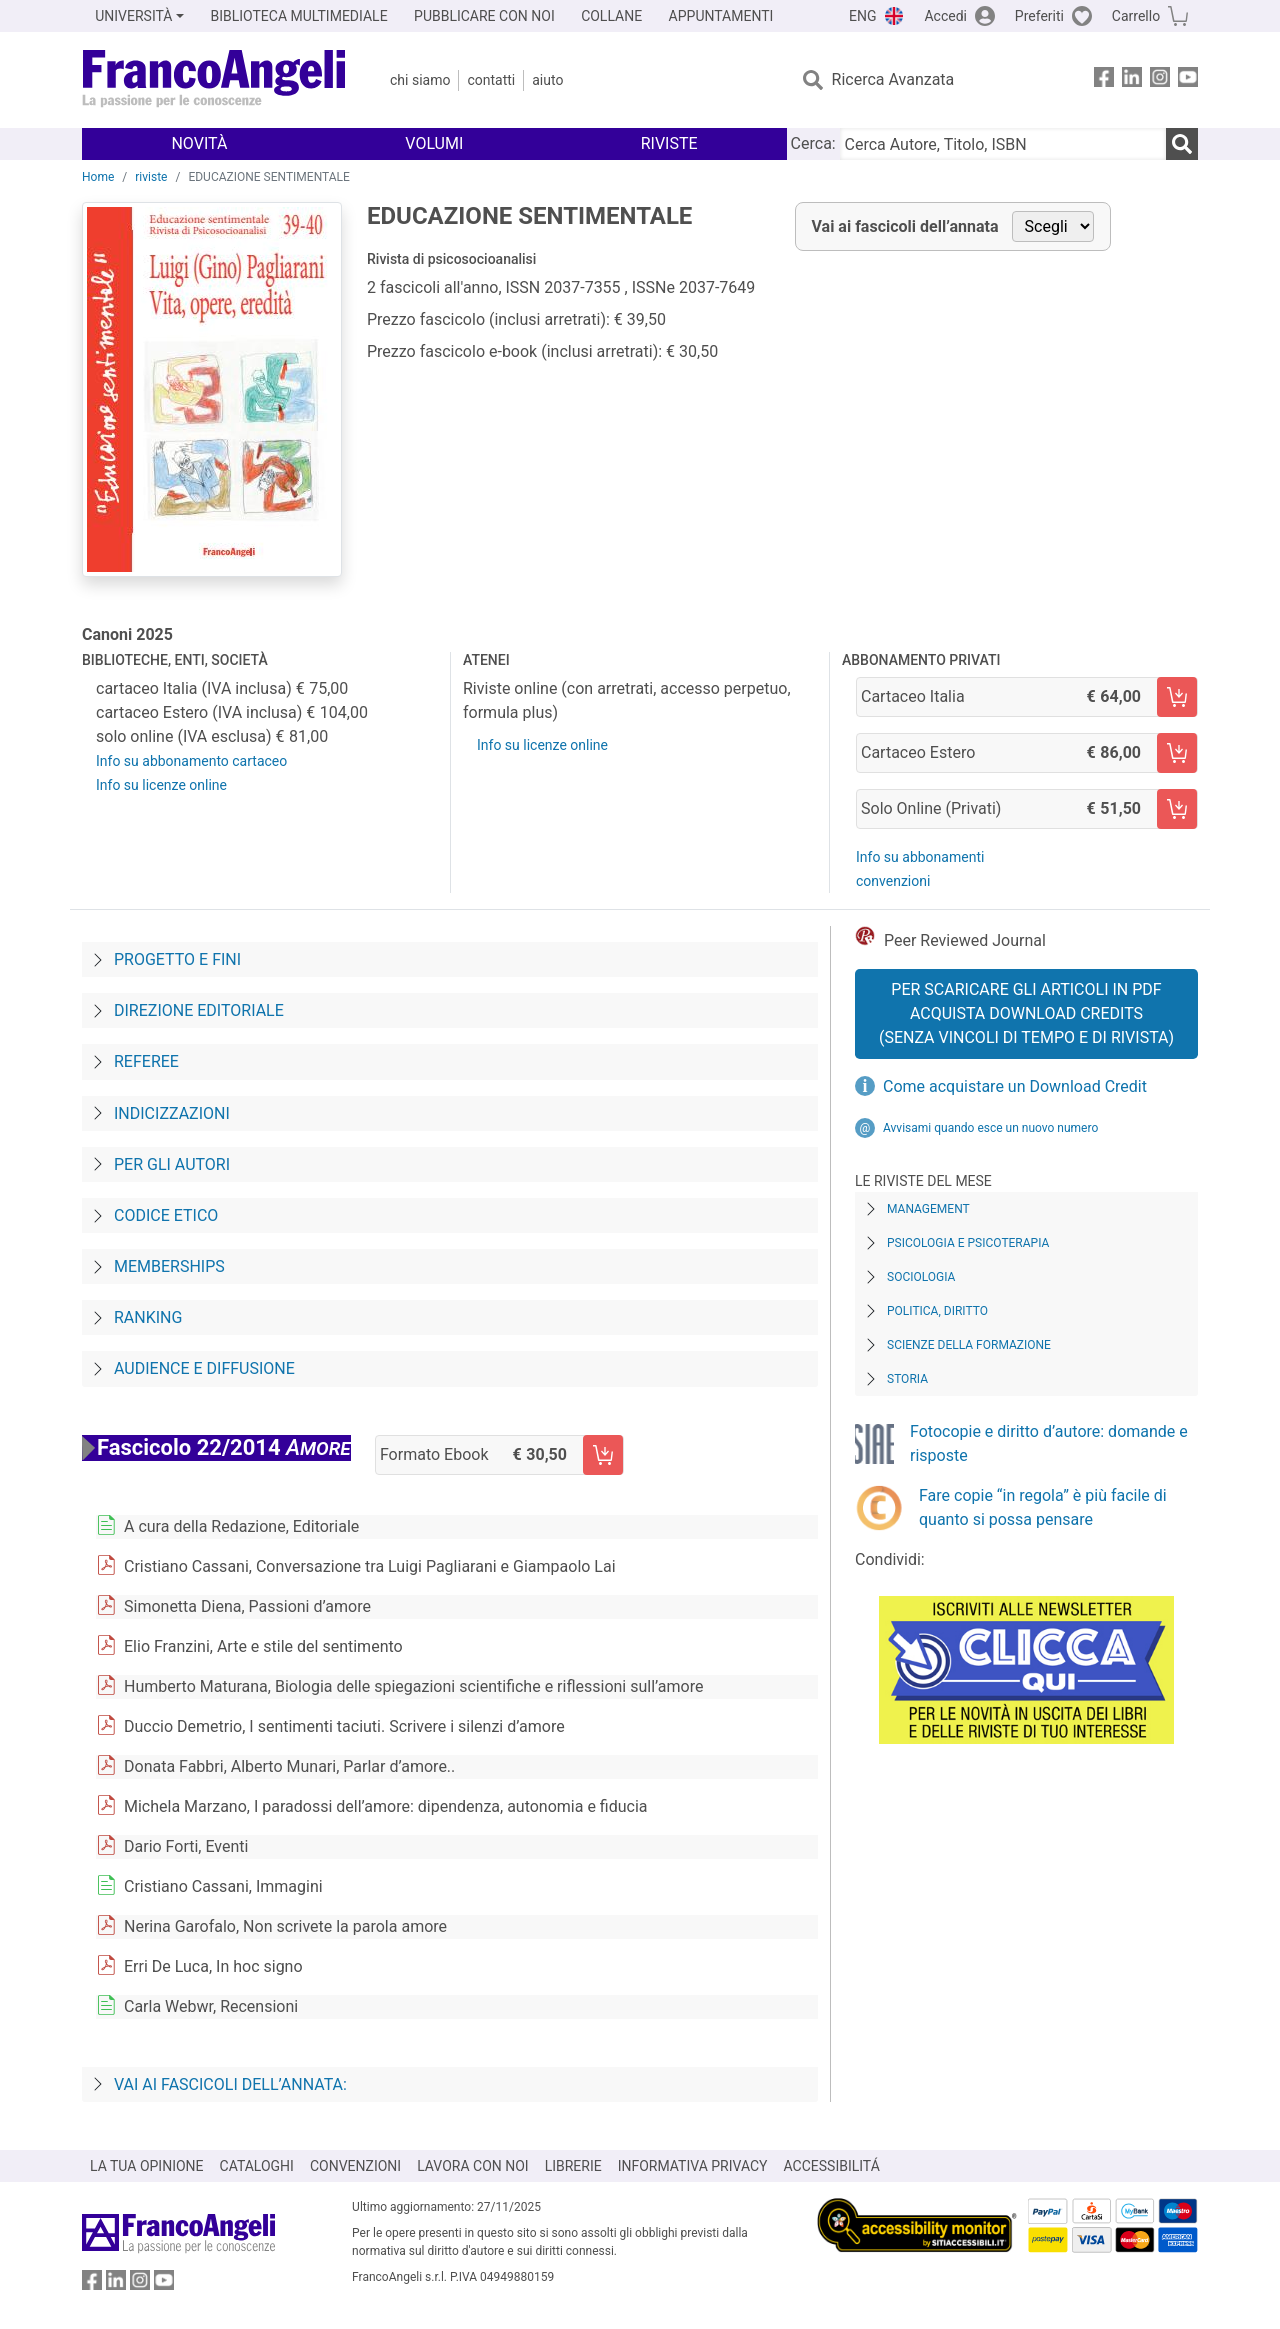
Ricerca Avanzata (893, 79)
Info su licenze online (161, 785)
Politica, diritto (937, 1311)
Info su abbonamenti (920, 857)
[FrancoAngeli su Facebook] (1104, 80)
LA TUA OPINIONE (147, 2166)
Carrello (1136, 16)
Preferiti (1039, 16)
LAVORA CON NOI (473, 2166)
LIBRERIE (573, 2166)
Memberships (169, 1266)
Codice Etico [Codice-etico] (166, 1215)
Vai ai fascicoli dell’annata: (230, 2084)
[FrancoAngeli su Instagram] (1160, 80)
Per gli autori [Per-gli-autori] (172, 1164)
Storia (907, 1379)
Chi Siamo (420, 80)
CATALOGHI (257, 2166)
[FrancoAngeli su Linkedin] (1132, 80)
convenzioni (893, 881)
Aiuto (547, 80)
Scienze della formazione (969, 1345)
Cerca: (813, 143)
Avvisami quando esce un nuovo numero (990, 1128)
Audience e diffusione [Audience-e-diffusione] (204, 1368)
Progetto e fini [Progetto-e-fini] (177, 959)
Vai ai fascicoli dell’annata (905, 226)
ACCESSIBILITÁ (832, 2166)
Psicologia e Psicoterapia (968, 1243)
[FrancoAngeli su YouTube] (1188, 80)
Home (98, 177)
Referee (146, 1061)
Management (928, 1209)
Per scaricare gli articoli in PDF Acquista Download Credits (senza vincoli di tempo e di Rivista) (1026, 1013)
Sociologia (921, 1277)
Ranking (148, 1317)
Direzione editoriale (199, 1010)
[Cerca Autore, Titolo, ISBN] (1003, 144)
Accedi (945, 16)
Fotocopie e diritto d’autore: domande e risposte (1049, 1443)
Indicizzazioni (172, 1113)
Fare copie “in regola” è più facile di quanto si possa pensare (1043, 1507)
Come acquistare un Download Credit (1015, 1086)
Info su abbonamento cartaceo (191, 761)
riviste (151, 177)
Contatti (491, 80)
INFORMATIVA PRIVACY (693, 2166)
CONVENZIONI (355, 2166)
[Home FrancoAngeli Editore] (214, 80)
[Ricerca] (1182, 144)
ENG (862, 16)
